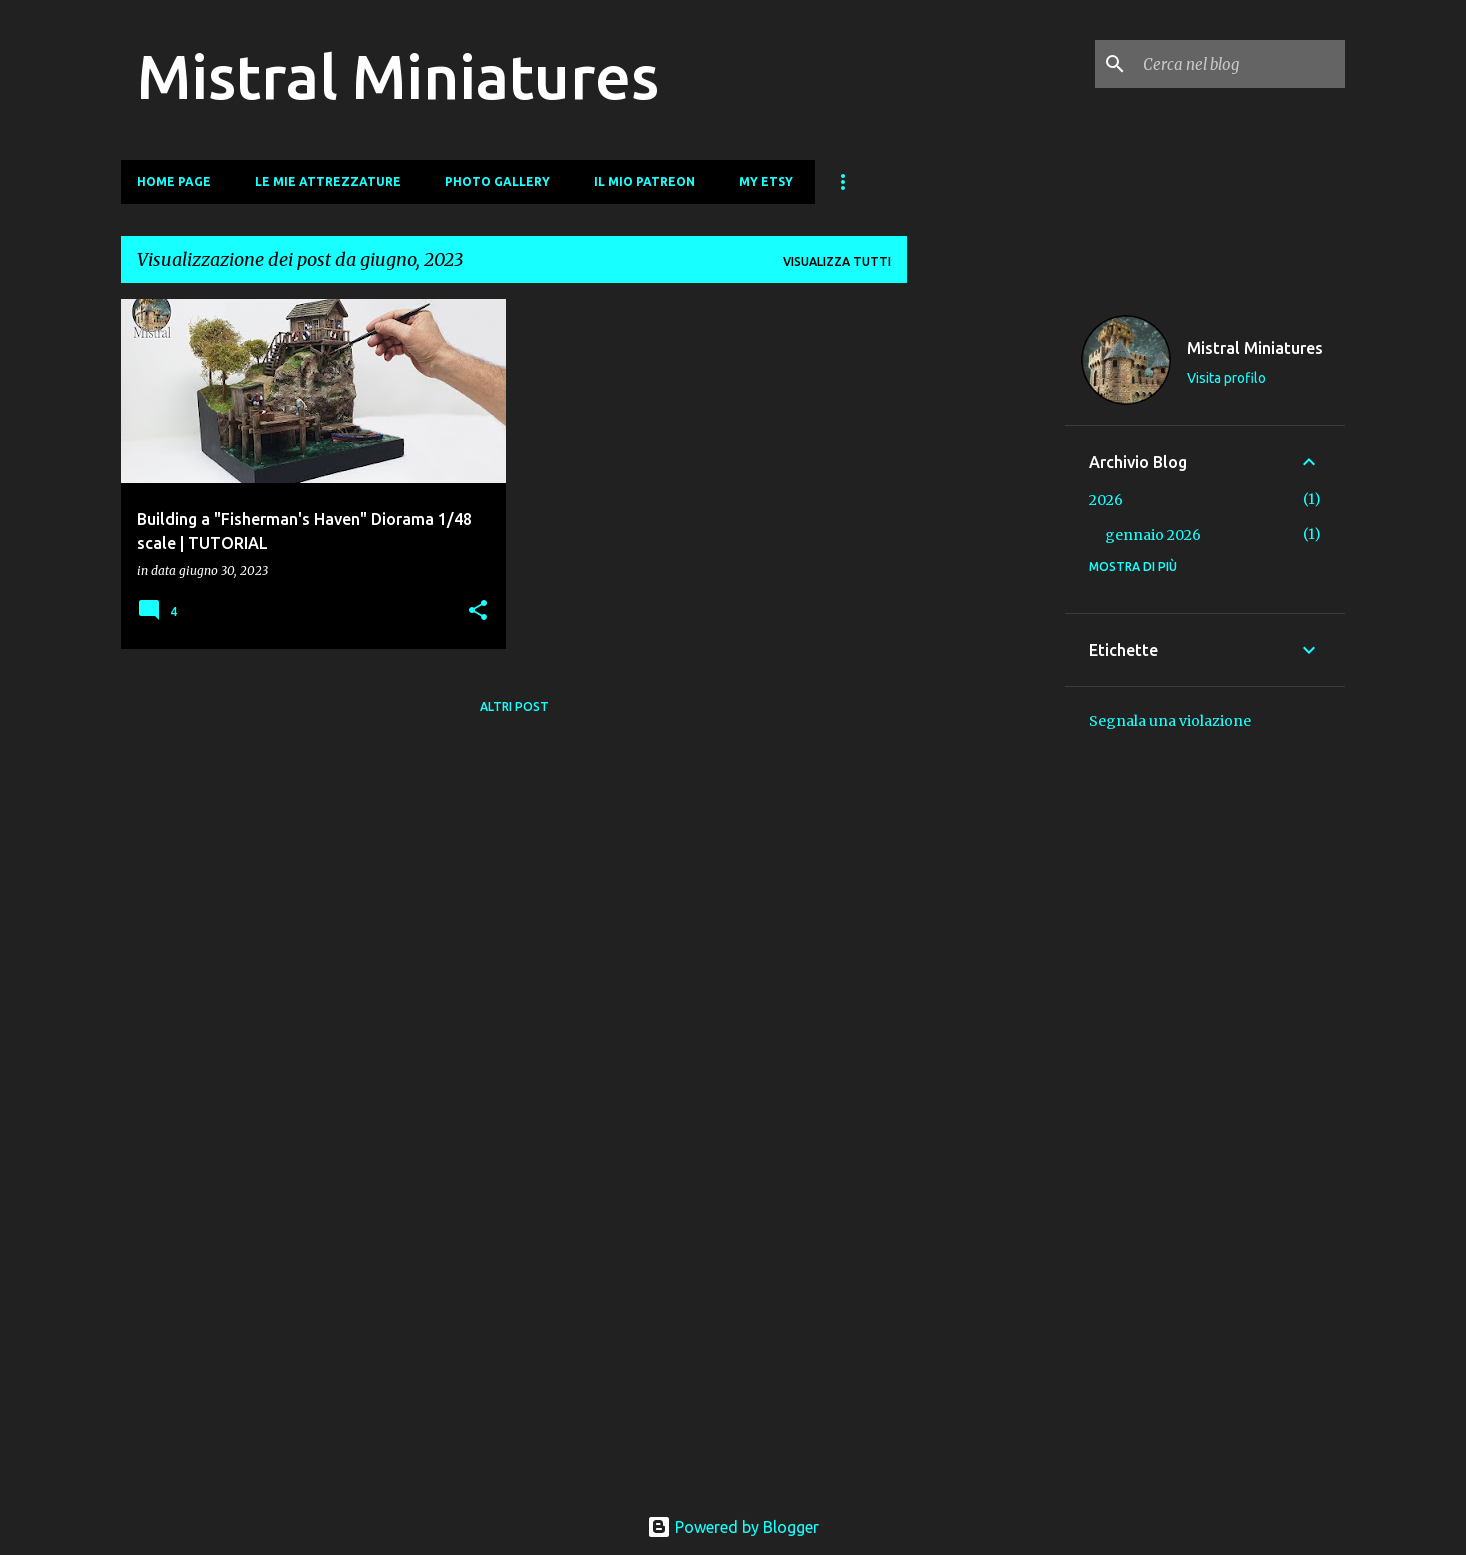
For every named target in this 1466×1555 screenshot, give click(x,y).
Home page (174, 181)
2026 (1106, 500)
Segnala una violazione (1170, 721)
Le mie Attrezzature (328, 181)
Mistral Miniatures (398, 76)
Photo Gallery (497, 181)
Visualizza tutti (837, 261)
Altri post (514, 706)
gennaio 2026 (1153, 535)
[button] (478, 611)
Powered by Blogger (733, 1527)
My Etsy (766, 181)
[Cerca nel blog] (1240, 64)
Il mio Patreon (644, 181)
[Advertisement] (986, 599)
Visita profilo (1226, 378)
